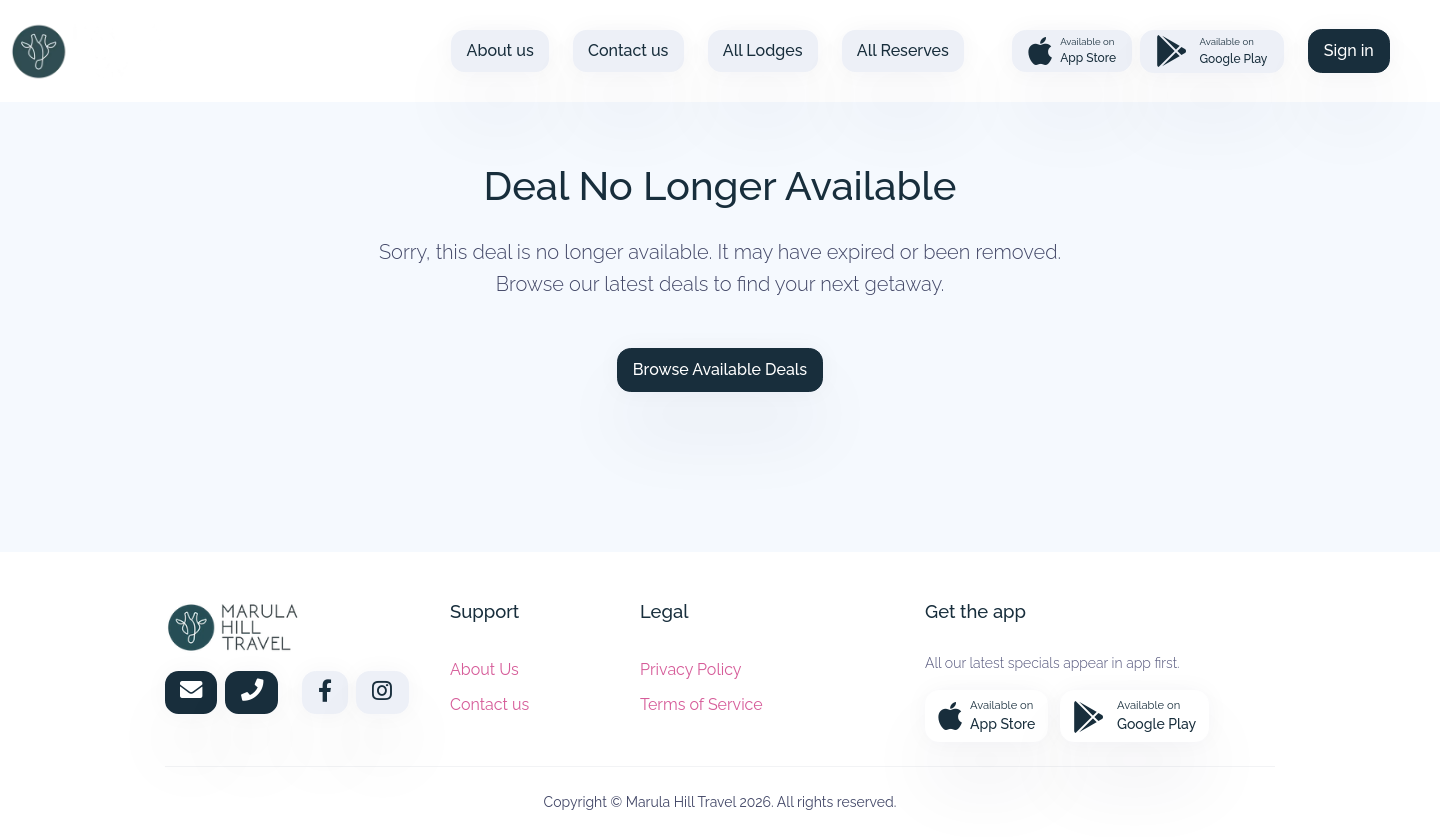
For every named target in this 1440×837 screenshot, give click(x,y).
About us (500, 50)
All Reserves (903, 50)
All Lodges (763, 50)
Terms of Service (701, 704)
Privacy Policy (691, 669)
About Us (484, 669)
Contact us (628, 50)
